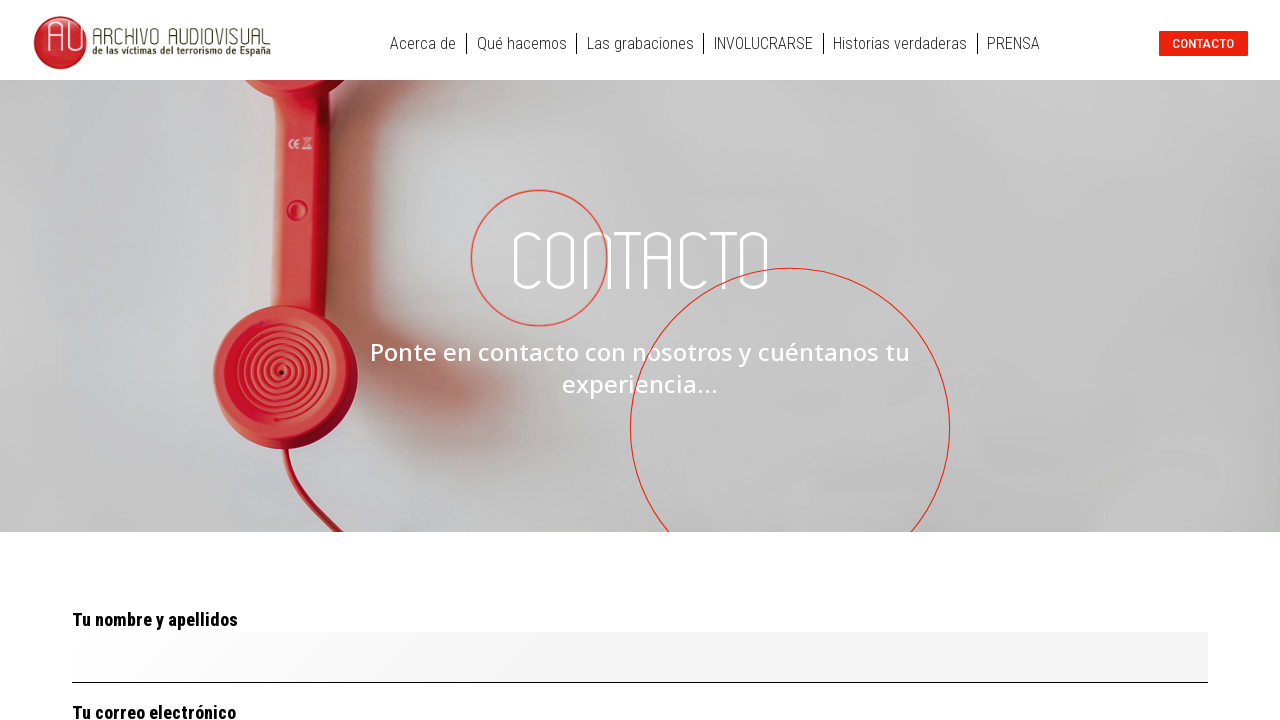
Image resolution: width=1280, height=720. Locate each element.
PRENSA (1013, 43)
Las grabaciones (640, 43)
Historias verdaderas (900, 43)
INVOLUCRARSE (763, 43)
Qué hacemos (522, 43)
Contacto (1203, 43)
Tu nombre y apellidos (640, 646)
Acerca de (423, 43)
